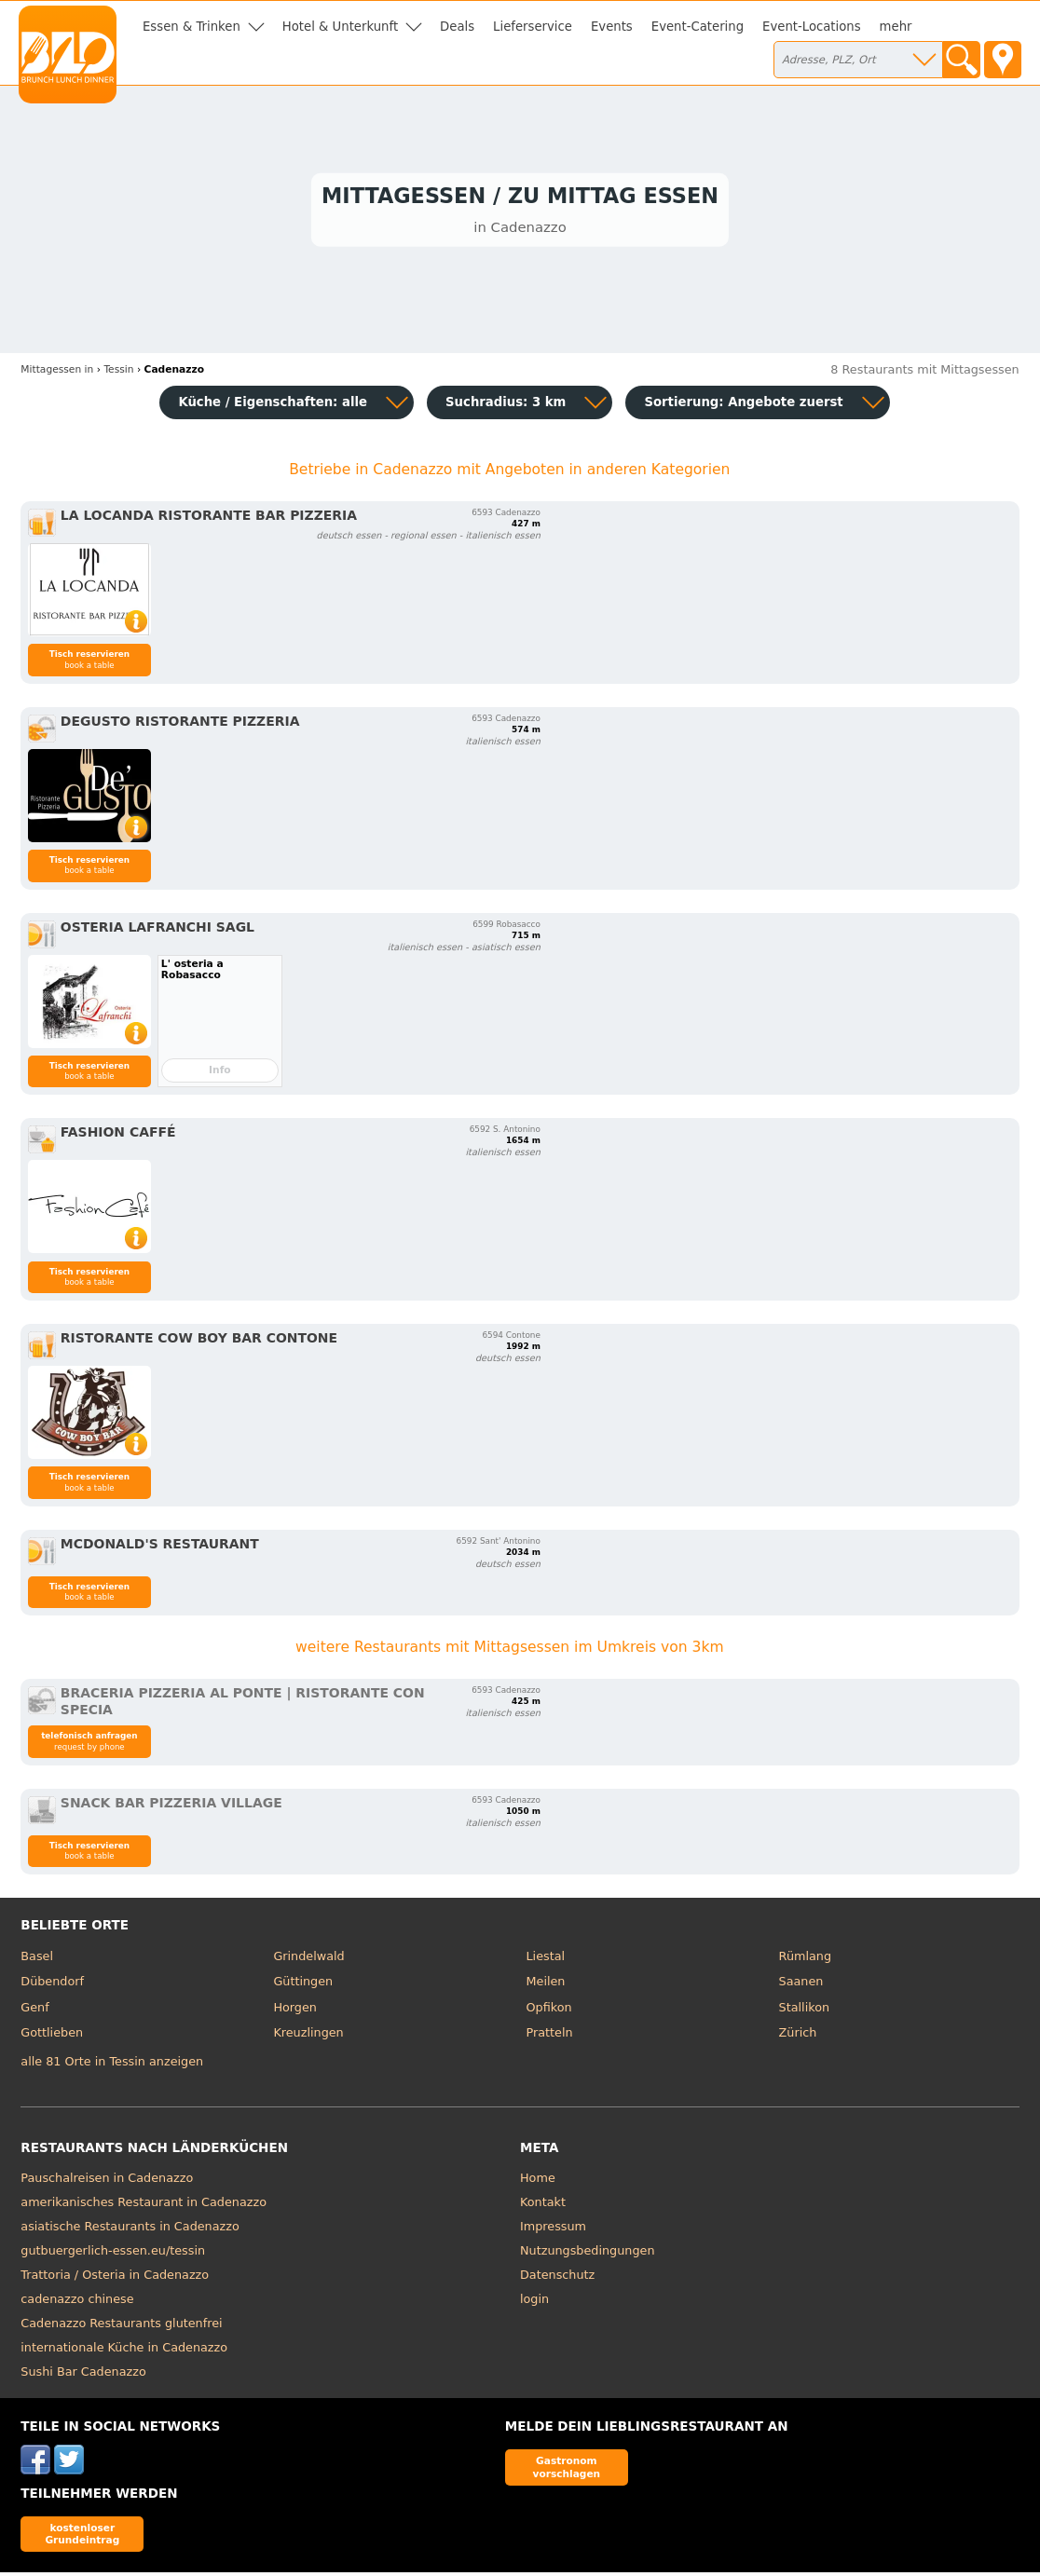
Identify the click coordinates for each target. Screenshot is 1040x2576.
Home (537, 2181)
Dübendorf (52, 1985)
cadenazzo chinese (77, 2302)
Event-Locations (811, 27)
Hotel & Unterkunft (340, 27)
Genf (34, 2010)
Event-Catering (697, 27)
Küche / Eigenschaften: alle (272, 406)
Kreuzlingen (308, 2036)
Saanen (801, 1985)
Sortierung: (743, 406)
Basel (37, 1959)
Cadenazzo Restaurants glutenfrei (121, 2326)
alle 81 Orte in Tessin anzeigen (112, 2065)
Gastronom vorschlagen (567, 2470)
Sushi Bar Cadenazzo (83, 2374)
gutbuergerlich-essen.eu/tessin (113, 2253)
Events (612, 27)
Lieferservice (532, 27)
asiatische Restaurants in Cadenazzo (130, 2229)
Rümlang (805, 1959)
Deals (457, 27)
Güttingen (303, 1985)
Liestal (546, 1959)
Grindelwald (308, 1959)
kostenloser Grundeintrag (82, 2536)
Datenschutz (557, 2277)
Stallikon (804, 2010)
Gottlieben (52, 2036)
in (57, 373)
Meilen (546, 1985)
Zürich (798, 2036)
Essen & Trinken (191, 27)
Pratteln (550, 2036)
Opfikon (549, 2010)
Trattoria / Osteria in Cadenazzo (115, 2277)
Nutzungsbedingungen (587, 2253)
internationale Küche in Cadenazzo (124, 2350)
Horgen (295, 2010)
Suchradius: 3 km (505, 406)
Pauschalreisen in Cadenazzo (107, 2181)
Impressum (553, 2229)
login (534, 2302)
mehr (896, 27)
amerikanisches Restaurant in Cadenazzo (144, 2205)
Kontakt (543, 2205)
